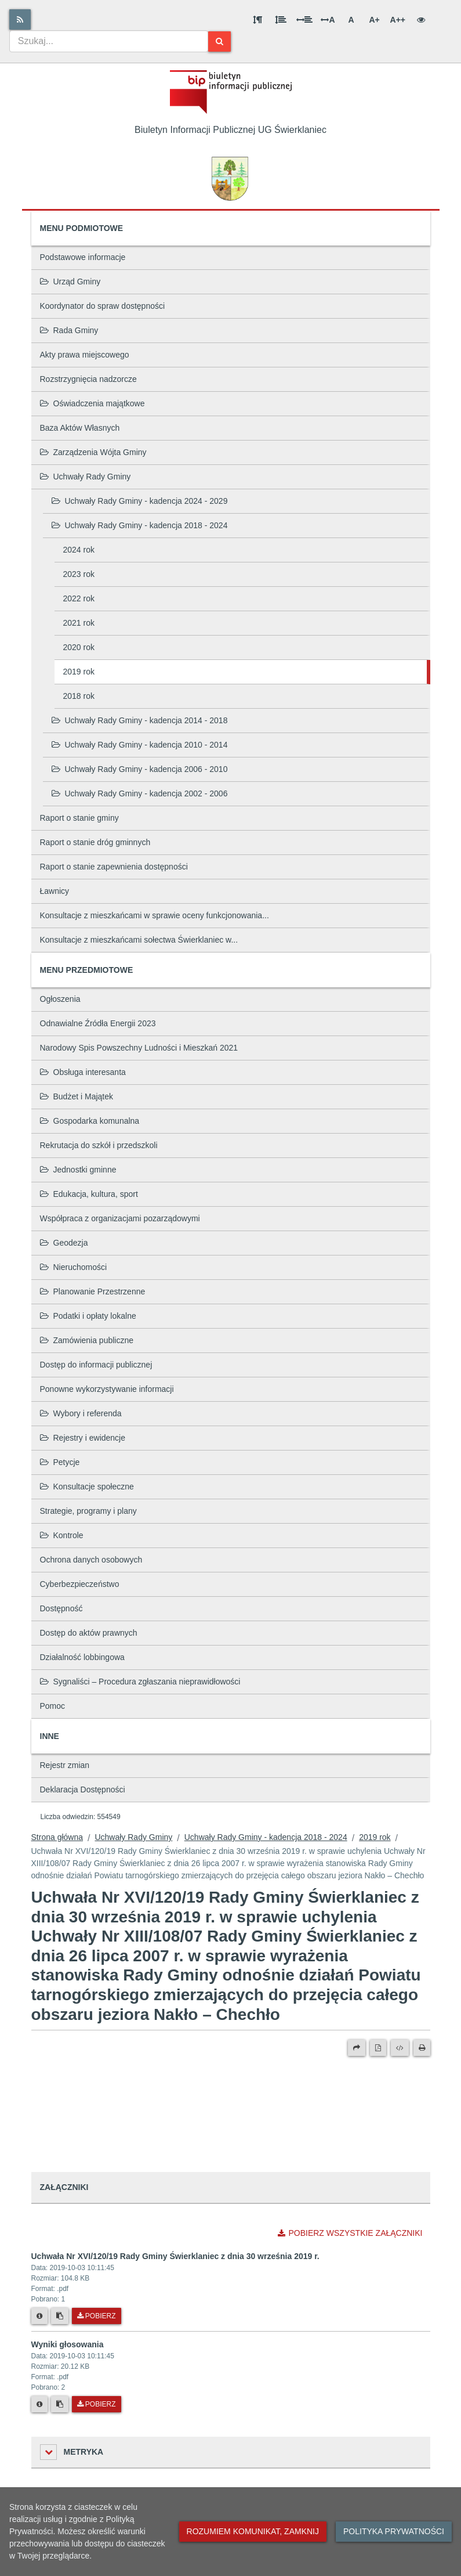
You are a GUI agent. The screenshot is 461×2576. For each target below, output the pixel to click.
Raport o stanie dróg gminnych (95, 842)
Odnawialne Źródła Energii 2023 (98, 1023)
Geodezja (64, 1242)
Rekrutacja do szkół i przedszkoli (99, 1145)
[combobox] (109, 41)
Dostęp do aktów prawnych (88, 1632)
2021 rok (79, 622)
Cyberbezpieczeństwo (79, 1584)
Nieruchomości (73, 1267)
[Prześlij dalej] (356, 2048)
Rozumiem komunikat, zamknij (253, 2531)
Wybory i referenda (81, 1413)
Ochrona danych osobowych (91, 1559)
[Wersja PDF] (378, 2048)
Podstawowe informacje (83, 257)
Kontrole (62, 1535)
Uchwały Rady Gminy (85, 476)
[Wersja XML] (400, 2048)
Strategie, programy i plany (88, 1511)
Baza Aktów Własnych (80, 427)
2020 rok (79, 647)
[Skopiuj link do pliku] (59, 2316)
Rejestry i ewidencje (83, 1437)
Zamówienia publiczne (87, 1340)
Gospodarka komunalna (90, 1120)
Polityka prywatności (393, 2531)
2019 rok (79, 671)
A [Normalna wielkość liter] (351, 19)
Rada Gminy (69, 330)
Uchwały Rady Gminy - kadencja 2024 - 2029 (140, 501)
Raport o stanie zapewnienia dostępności (114, 866)
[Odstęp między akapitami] (257, 19)
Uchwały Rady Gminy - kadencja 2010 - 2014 (140, 744)
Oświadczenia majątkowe (92, 403)
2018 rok (79, 696)
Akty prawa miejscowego (84, 354)
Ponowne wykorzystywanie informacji (107, 1389)
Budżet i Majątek (77, 1096)
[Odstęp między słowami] (304, 19)
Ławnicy (55, 891)
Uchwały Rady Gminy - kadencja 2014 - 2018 (140, 720)
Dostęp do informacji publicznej (96, 1364)
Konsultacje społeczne (87, 1486)
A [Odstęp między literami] (328, 19)
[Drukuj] (421, 2048)
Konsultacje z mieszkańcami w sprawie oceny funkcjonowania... (154, 915)
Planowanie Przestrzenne (93, 1291)
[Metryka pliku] (39, 2316)
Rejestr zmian (65, 1765)
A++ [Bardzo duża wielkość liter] (397, 19)
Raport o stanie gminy (79, 817)
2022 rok (79, 598)
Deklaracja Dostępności (82, 1789)
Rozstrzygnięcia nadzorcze (88, 379)
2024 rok (79, 549)
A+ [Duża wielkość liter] (374, 19)
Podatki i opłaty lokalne (88, 1316)
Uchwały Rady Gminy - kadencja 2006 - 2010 (140, 769)
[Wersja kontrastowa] (421, 19)
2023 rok (79, 574)
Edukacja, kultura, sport (89, 1194)
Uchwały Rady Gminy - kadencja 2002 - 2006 (140, 793)
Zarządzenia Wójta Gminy (93, 452)
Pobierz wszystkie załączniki (350, 2233)
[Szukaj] (219, 41)
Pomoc (53, 1706)
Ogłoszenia (60, 999)
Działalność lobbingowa (82, 1657)
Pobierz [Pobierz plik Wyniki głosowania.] (96, 2404)
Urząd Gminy (70, 281)
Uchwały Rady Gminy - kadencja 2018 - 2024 (140, 525)
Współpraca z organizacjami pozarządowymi (120, 1218)
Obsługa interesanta (83, 1072)
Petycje (60, 1462)
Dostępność (61, 1608)
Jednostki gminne (78, 1169)
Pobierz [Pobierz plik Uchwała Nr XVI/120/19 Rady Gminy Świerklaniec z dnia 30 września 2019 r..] (96, 2316)
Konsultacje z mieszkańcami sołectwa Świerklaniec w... (139, 939)
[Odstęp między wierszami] (280, 19)
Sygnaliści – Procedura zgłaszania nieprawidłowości (140, 1681)
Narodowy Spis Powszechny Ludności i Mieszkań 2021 (139, 1047)
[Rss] (20, 19)
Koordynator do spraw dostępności (102, 306)
